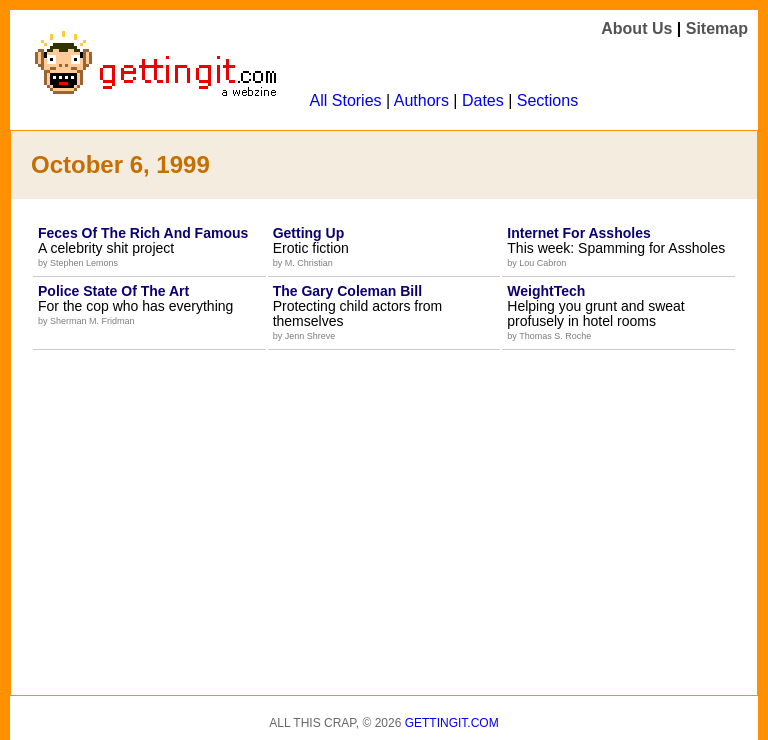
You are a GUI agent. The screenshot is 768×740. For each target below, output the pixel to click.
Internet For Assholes (578, 233)
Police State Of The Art (113, 291)
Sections (547, 100)
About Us (636, 28)
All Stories (346, 100)
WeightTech (546, 291)
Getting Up (309, 233)
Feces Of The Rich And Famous (143, 233)
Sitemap (717, 28)
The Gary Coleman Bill (347, 291)
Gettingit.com (452, 723)
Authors (421, 100)
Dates (483, 100)
